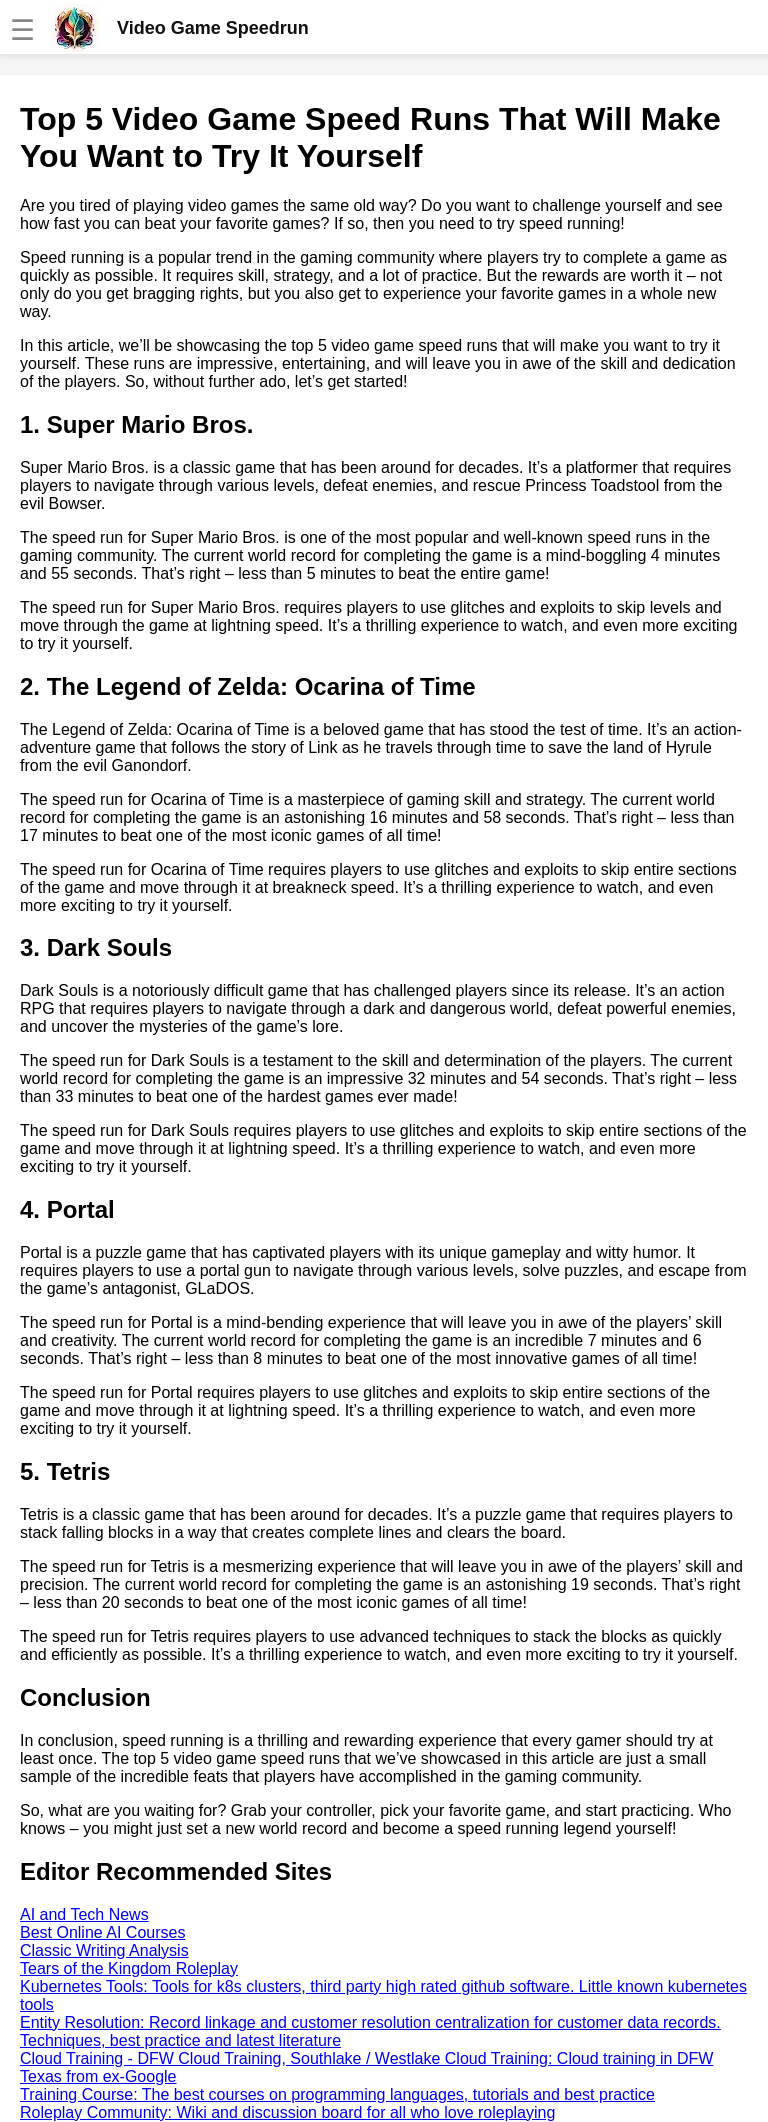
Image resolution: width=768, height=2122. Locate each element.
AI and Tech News (84, 1914)
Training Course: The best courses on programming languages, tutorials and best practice (337, 2094)
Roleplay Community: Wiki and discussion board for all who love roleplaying (287, 2112)
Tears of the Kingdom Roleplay (129, 1968)
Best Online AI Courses (102, 1932)
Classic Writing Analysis (104, 1950)
